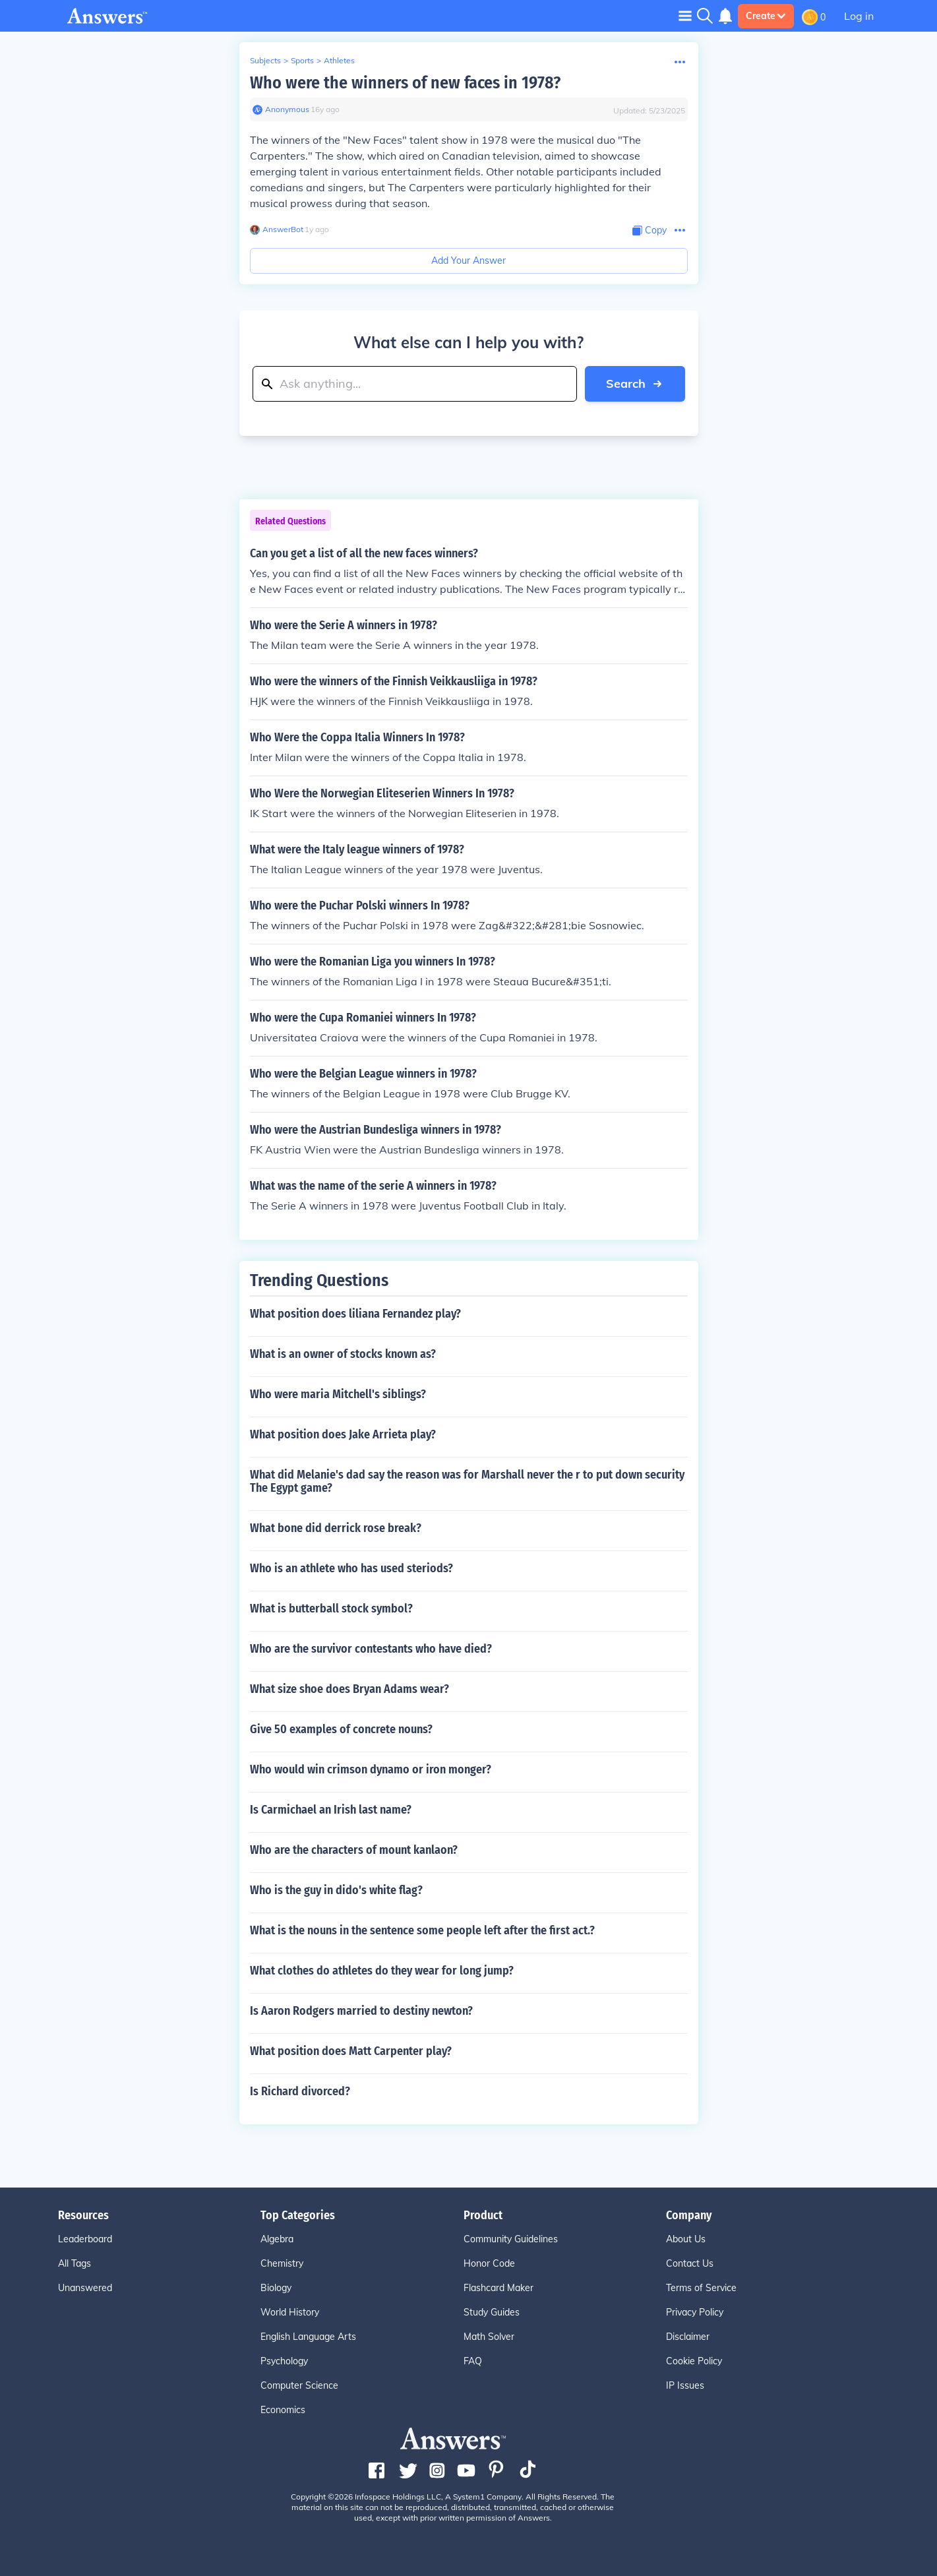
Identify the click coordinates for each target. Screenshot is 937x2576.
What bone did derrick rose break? (335, 1528)
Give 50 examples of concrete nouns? (341, 1729)
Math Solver (489, 2337)
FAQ (473, 2361)
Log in (859, 15)
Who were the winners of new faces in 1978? (405, 83)
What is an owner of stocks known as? (343, 1354)
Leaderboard (85, 2239)
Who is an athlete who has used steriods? (351, 1568)
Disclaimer (688, 2337)
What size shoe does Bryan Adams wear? (349, 1689)
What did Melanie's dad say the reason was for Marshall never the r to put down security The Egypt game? (467, 1481)
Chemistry (281, 2263)
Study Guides (492, 2312)
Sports (302, 60)
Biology (275, 2288)
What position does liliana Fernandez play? (355, 1313)
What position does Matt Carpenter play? (351, 2051)
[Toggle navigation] (685, 15)
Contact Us (689, 2263)
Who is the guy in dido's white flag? (336, 1890)
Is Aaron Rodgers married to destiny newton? (361, 2011)
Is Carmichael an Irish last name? (330, 1809)
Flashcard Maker (498, 2288)
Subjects (265, 60)
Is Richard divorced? (300, 2091)
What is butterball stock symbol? (331, 1608)
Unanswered (85, 2288)
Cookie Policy (694, 2361)
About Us (686, 2239)
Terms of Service (701, 2288)
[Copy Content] (649, 230)
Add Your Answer (468, 260)
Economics (282, 2410)
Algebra (276, 2239)
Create (766, 16)
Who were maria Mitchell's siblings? (338, 1394)
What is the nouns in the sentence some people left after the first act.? (422, 1930)
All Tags (74, 2263)
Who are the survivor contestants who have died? (371, 1648)
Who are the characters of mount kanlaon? (354, 1850)
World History (289, 2312)
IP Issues (685, 2385)
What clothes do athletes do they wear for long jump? (382, 1970)
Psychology (284, 2361)
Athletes (339, 60)
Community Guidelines (511, 2239)
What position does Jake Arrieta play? (343, 1434)
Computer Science (299, 2385)
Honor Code (489, 2263)
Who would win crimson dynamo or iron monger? (370, 1769)
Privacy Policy (694, 2312)
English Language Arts (308, 2337)
